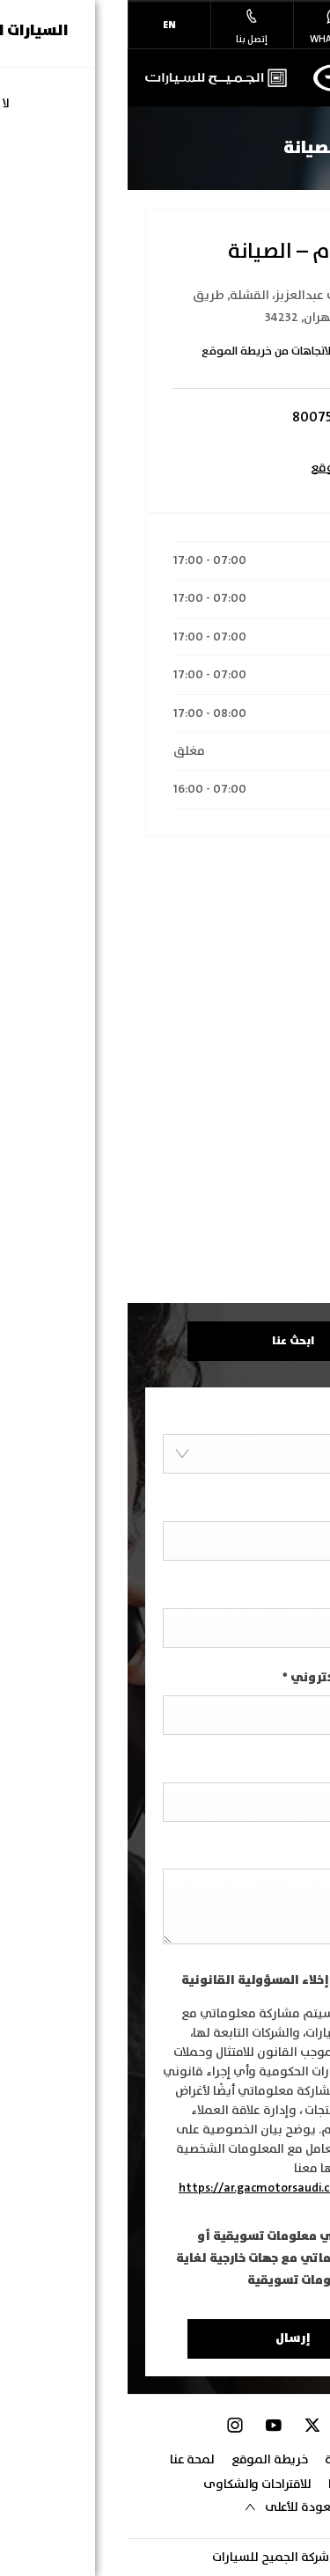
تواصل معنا (230, 2484)
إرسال (165, 2339)
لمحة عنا (64, 2460)
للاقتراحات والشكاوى (129, 2484)
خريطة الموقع (142, 2460)
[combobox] (165, 1454)
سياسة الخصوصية (245, 2460)
